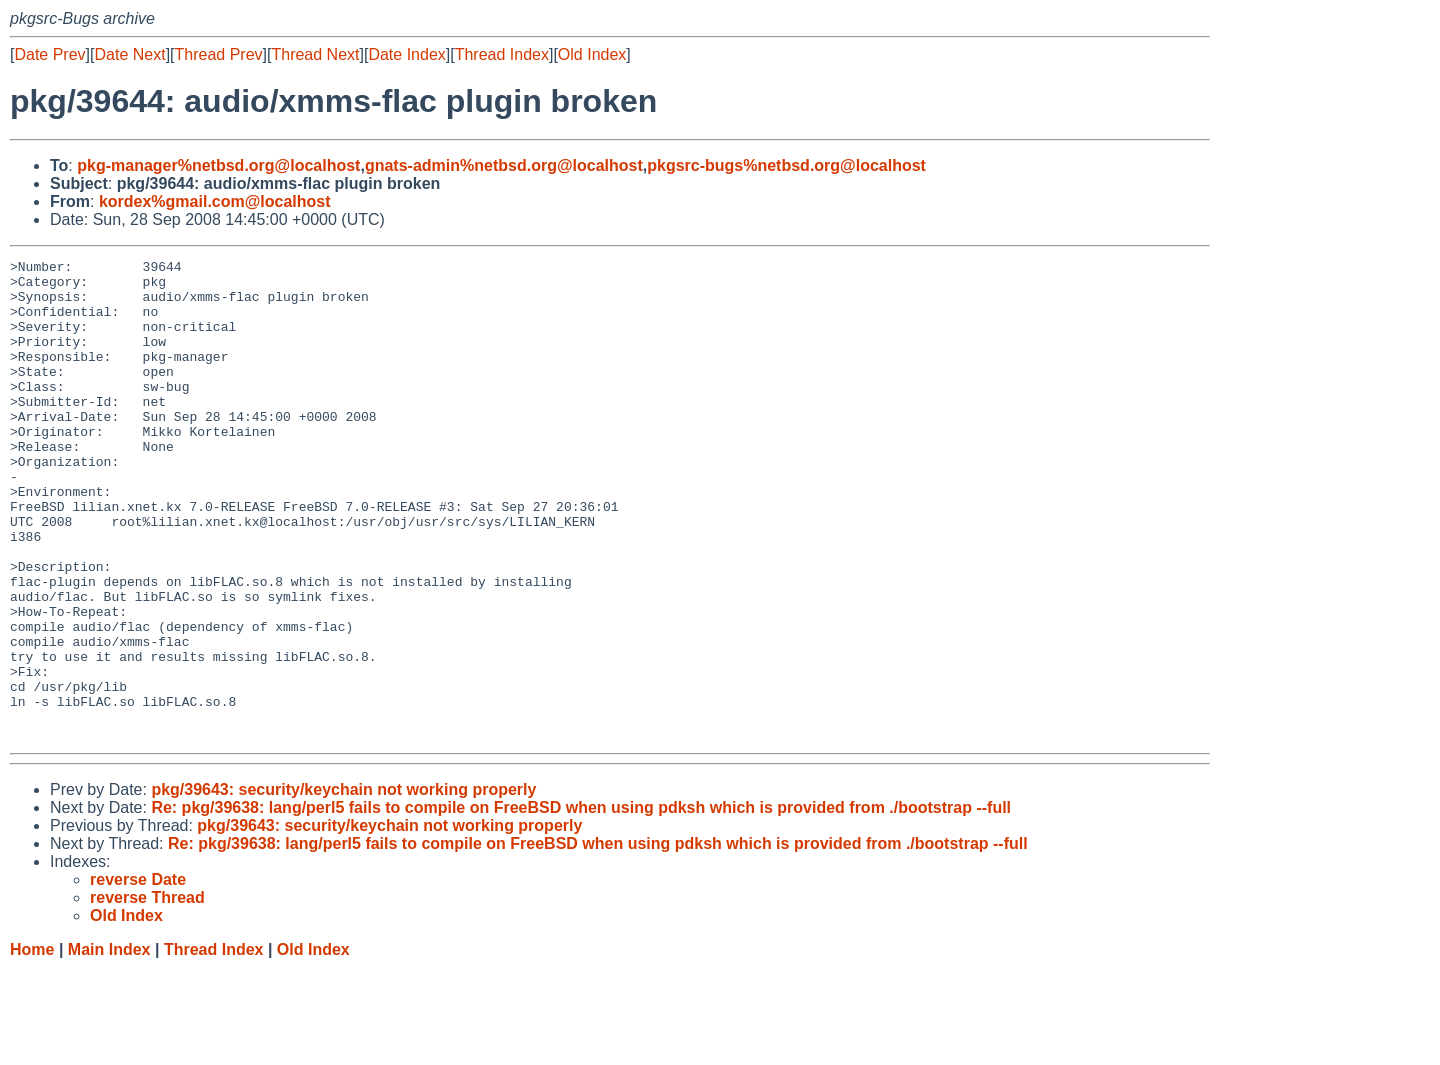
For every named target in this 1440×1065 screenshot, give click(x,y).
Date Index (406, 54)
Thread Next (315, 54)
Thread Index (502, 54)
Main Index (109, 1045)
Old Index (592, 54)
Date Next (129, 54)
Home (32, 1045)
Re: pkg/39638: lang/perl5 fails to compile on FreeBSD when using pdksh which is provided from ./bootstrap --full (581, 903)
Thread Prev (219, 54)
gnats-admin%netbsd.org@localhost (504, 165)
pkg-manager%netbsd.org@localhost (218, 165)
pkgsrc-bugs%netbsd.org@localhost (786, 165)
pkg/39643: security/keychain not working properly (343, 885)
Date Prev (49, 54)
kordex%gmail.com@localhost (215, 201)
